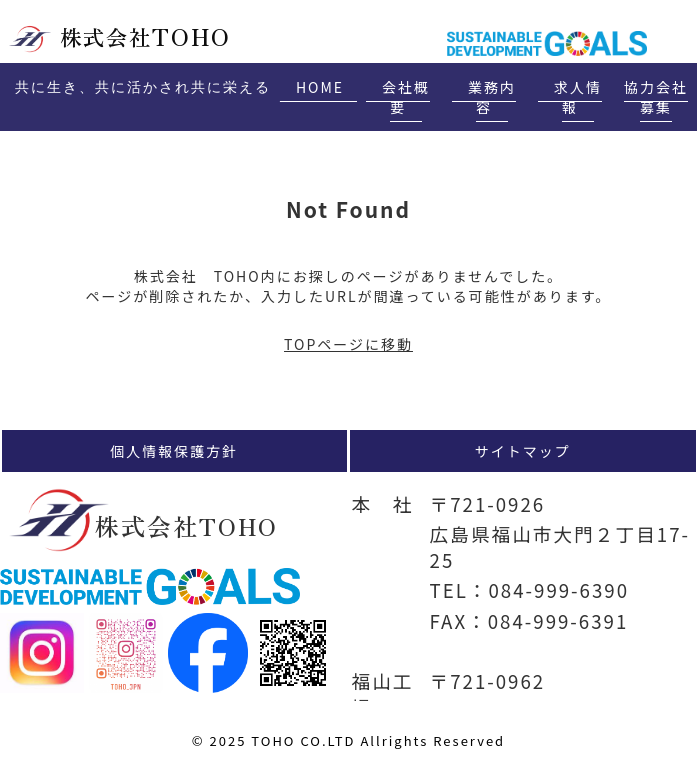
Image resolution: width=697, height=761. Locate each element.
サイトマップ (523, 451)
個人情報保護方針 (174, 451)
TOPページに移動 (348, 344)
